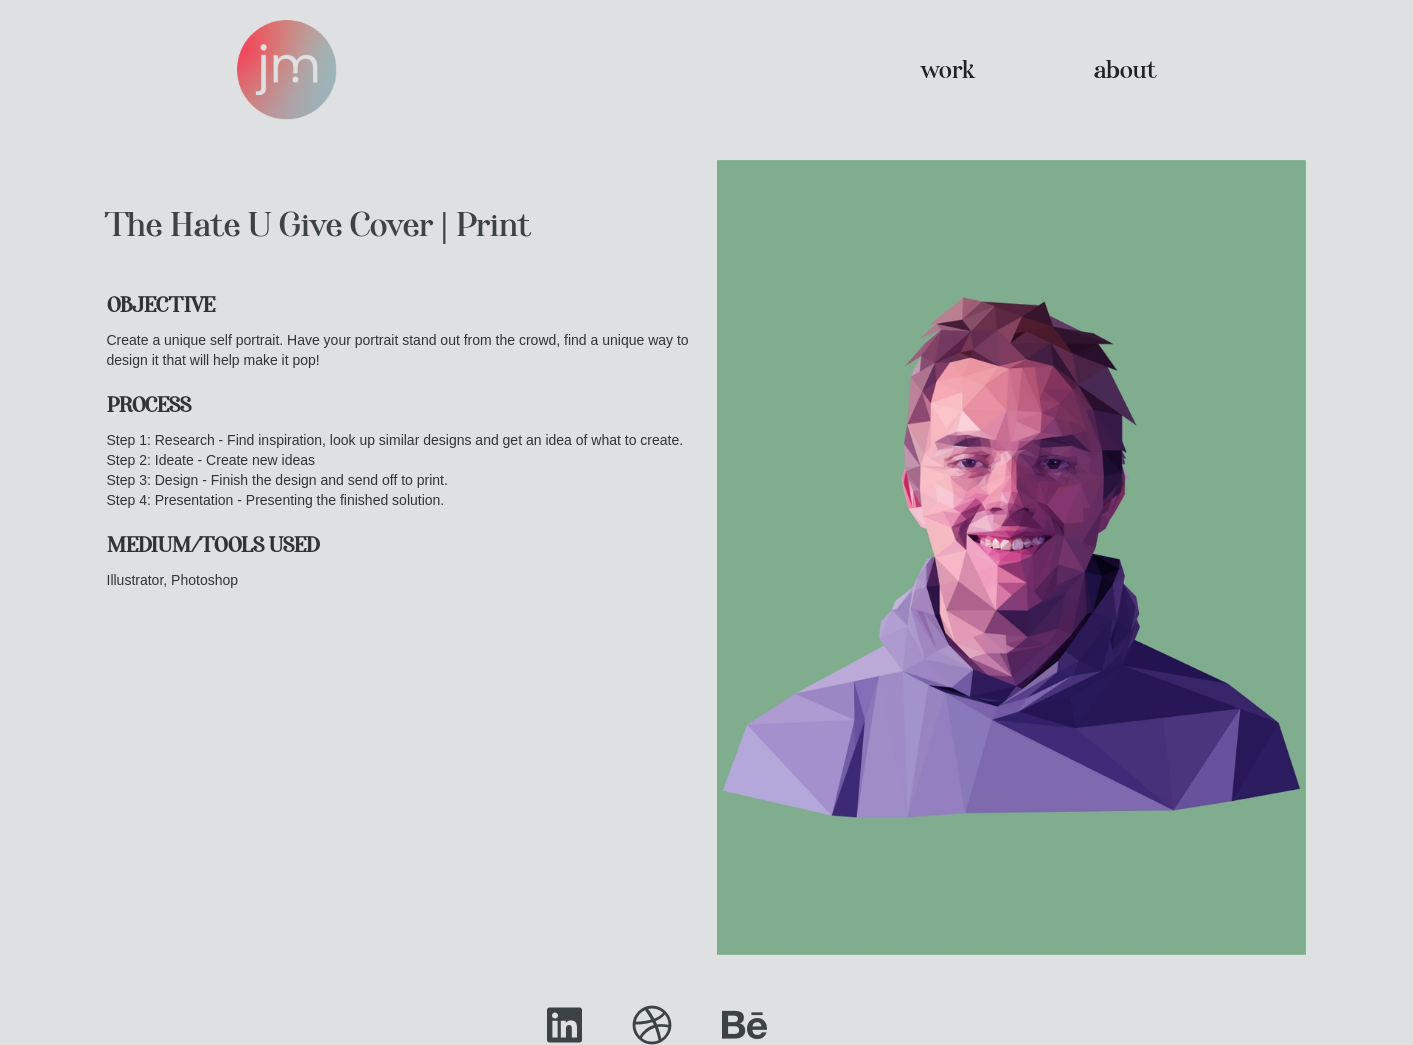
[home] (287, 70)
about (1125, 69)
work (947, 69)
